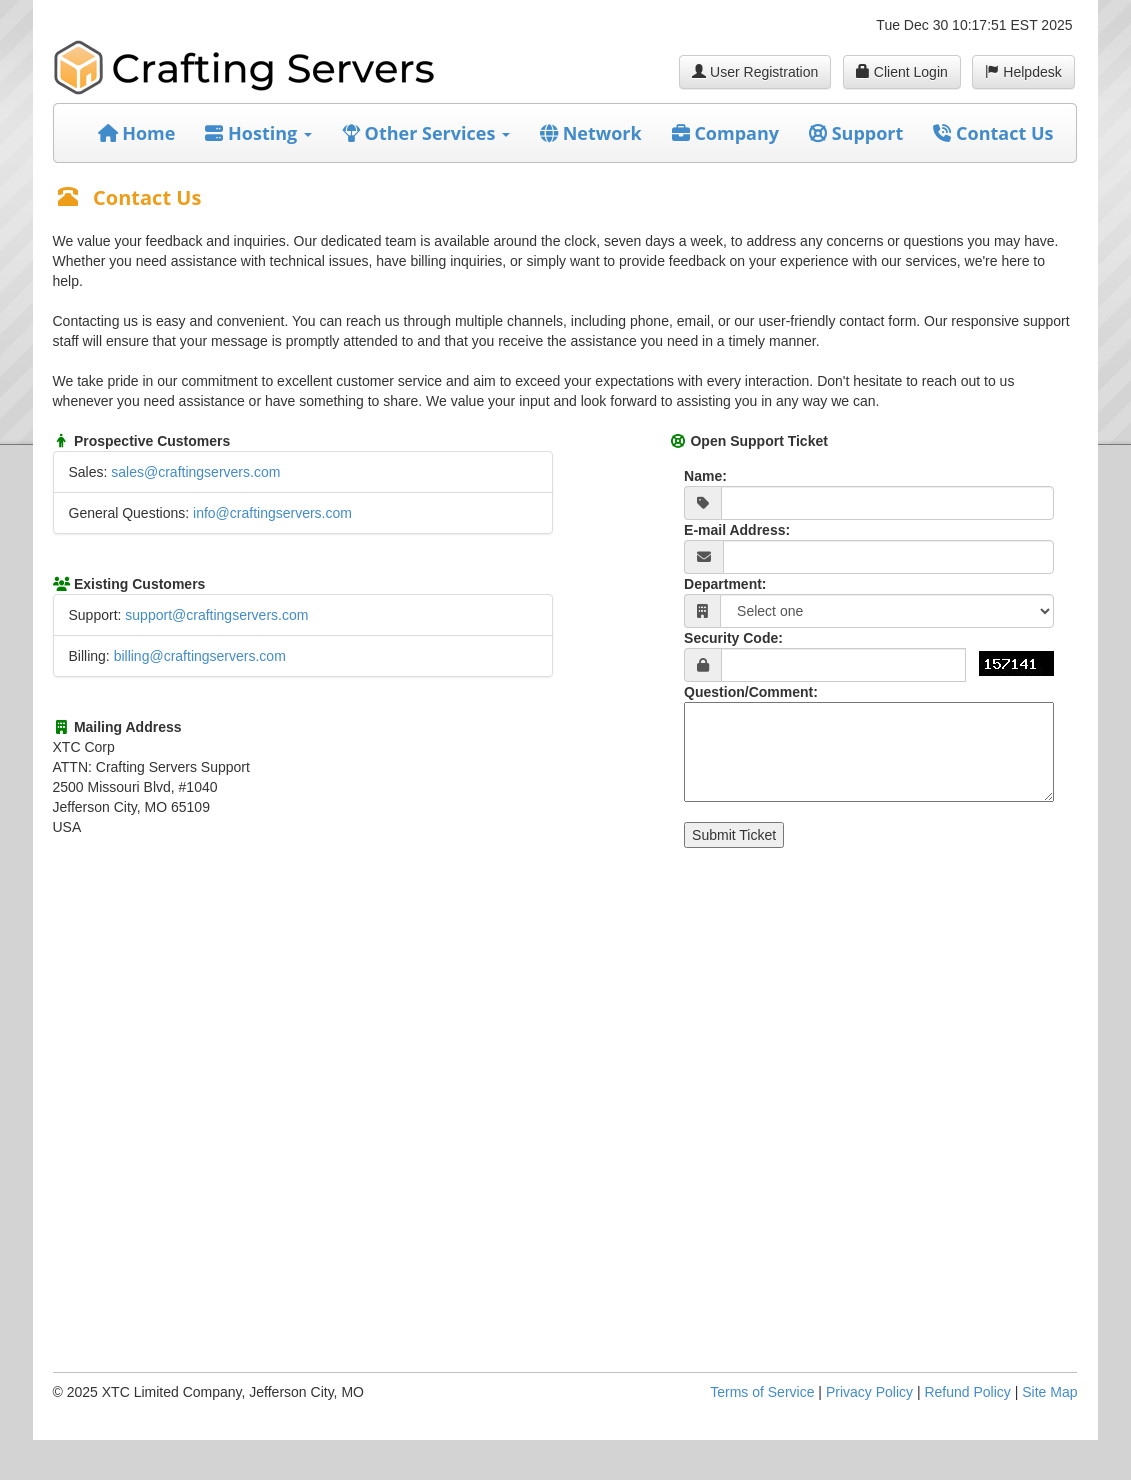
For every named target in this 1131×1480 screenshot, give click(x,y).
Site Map (1049, 1392)
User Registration (755, 72)
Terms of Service (762, 1392)
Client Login (902, 72)
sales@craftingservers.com (195, 472)
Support (856, 133)
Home (137, 133)
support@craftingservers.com (216, 615)
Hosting (258, 133)
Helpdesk (1023, 72)
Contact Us (993, 133)
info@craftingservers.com (272, 513)
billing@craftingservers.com (200, 656)
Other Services (426, 133)
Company (725, 133)
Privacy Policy (869, 1392)
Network (591, 133)
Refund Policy (967, 1392)
